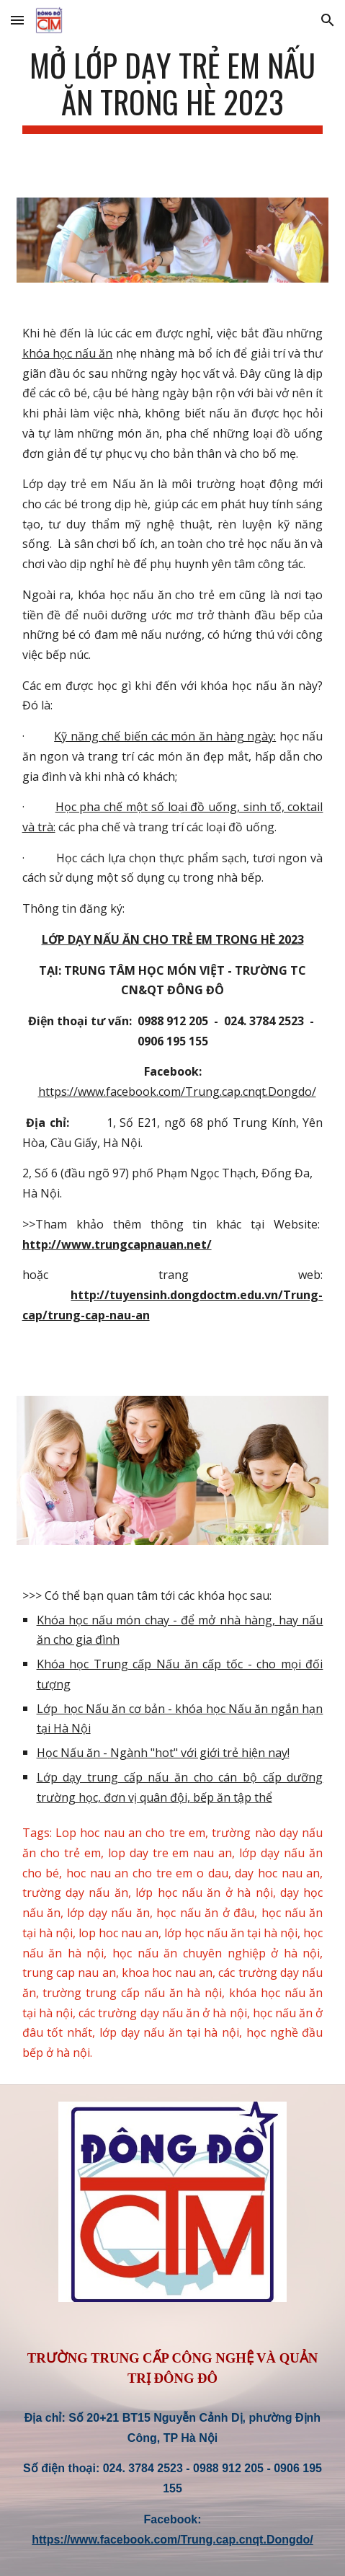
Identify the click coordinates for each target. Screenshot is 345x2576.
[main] (173, 90)
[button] (17, 20)
